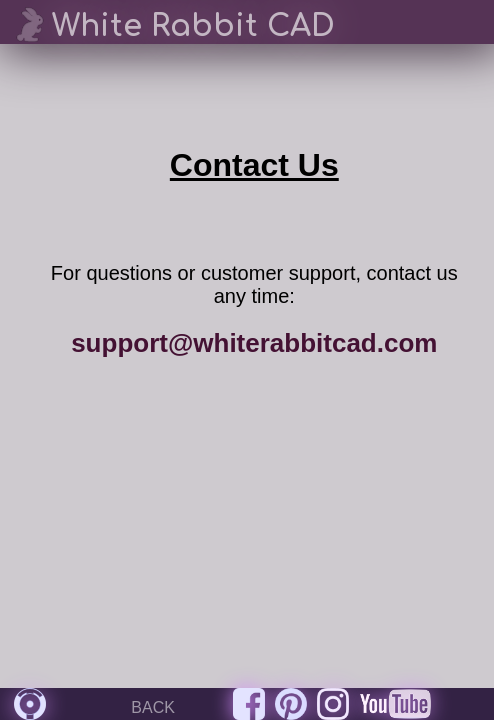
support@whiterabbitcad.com (254, 343)
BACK (153, 707)
